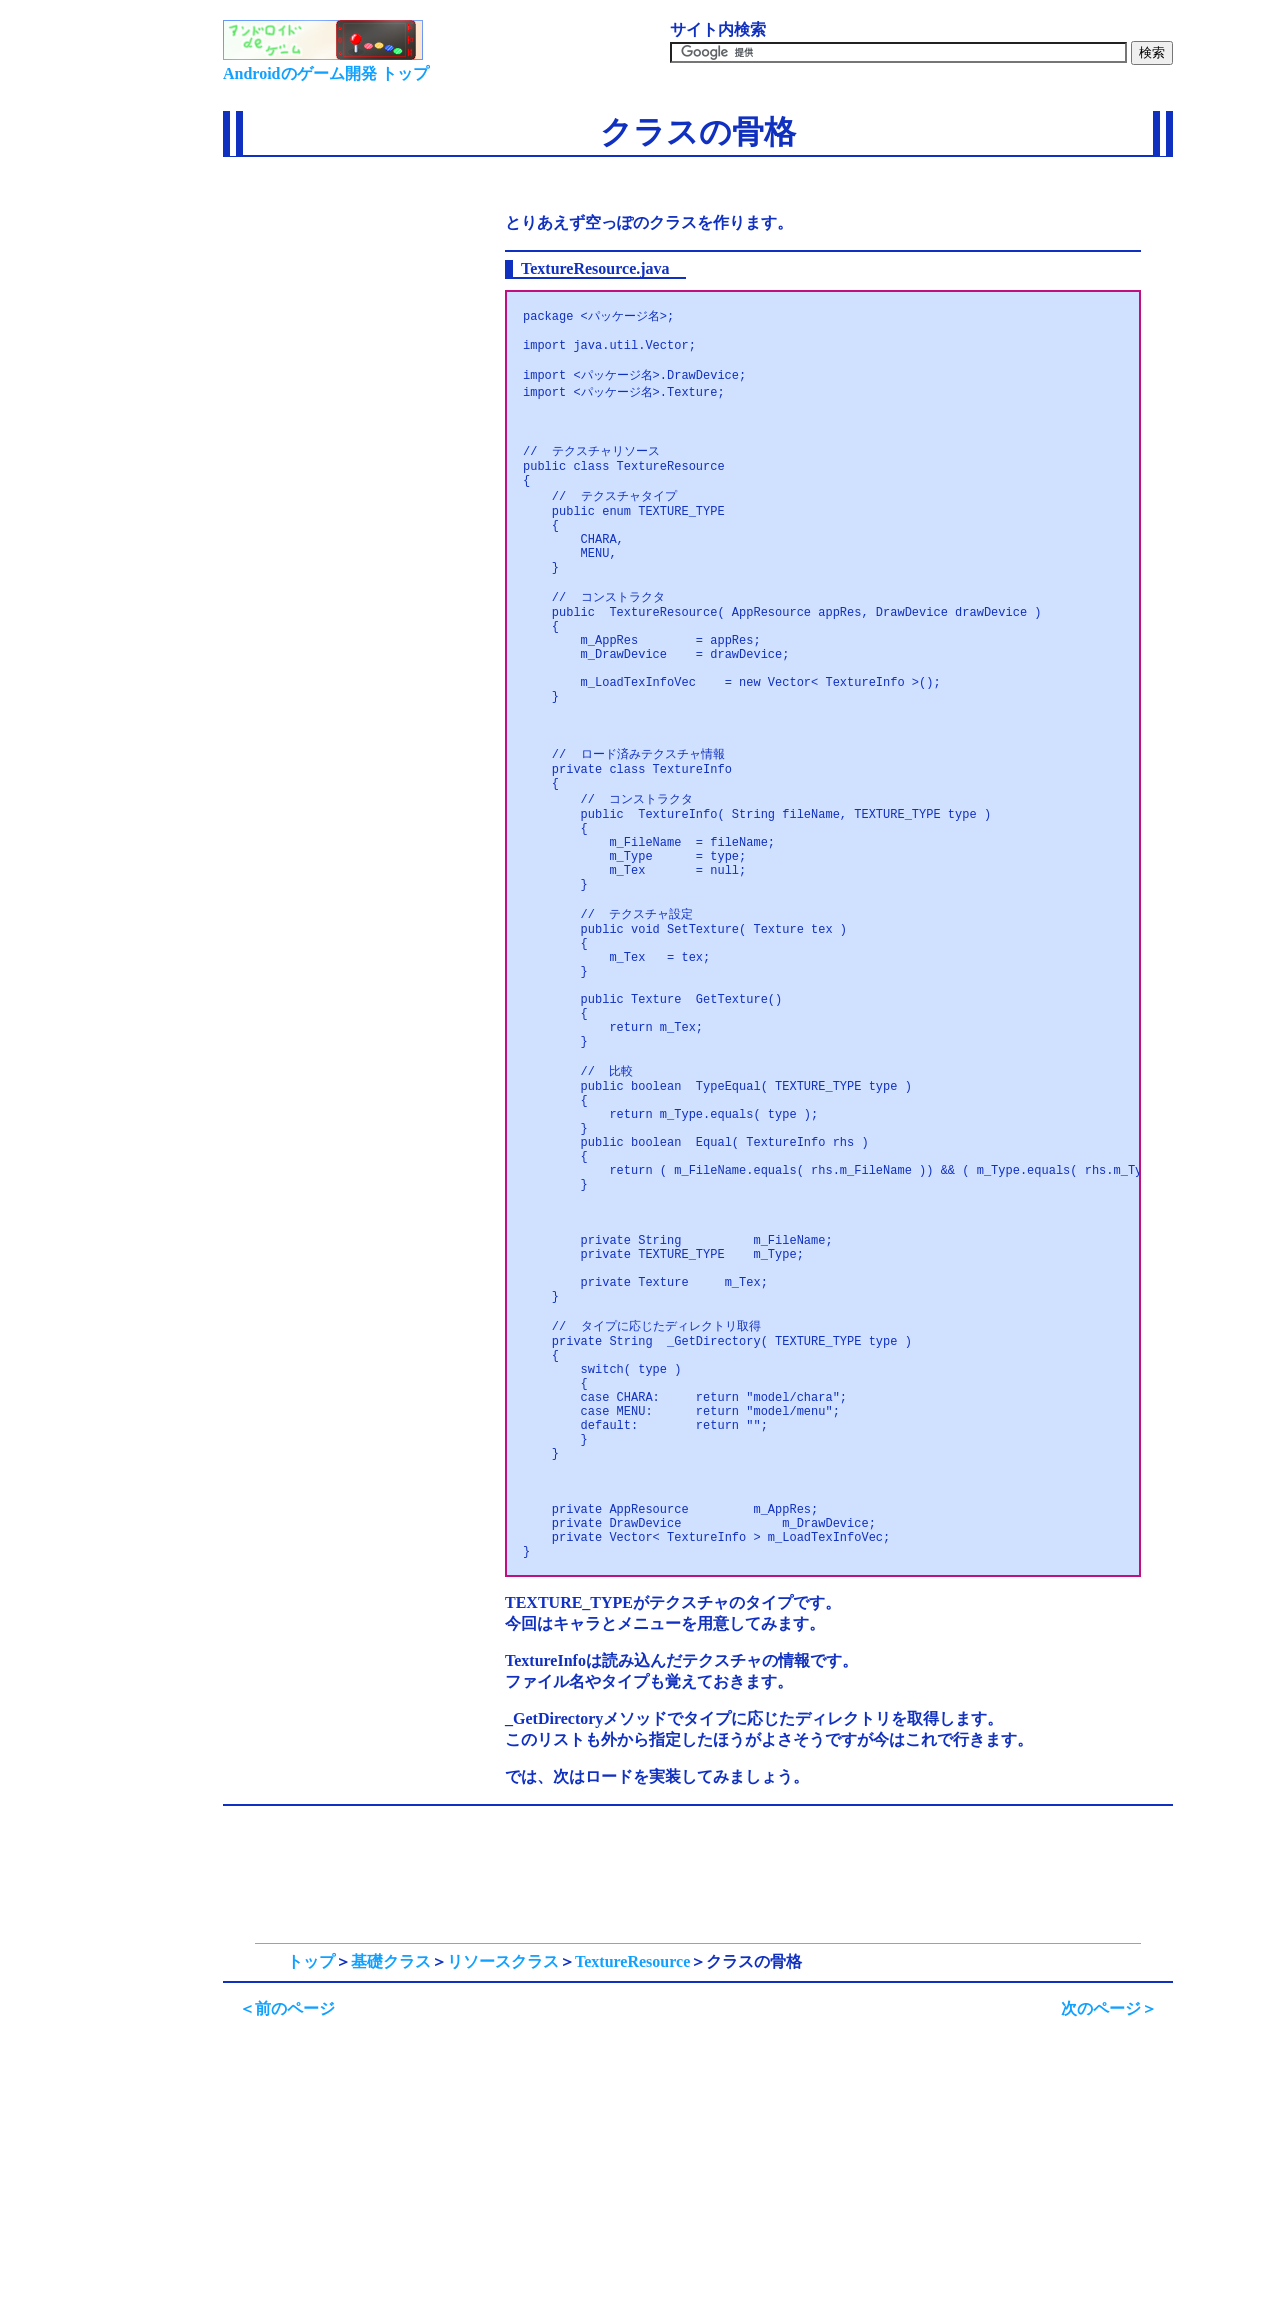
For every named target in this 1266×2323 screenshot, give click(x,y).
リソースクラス (503, 2200)
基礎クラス (391, 2200)
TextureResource (632, 2200)
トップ (311, 2200)
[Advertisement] (335, 224)
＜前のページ (287, 2247)
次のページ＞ (1109, 2247)
